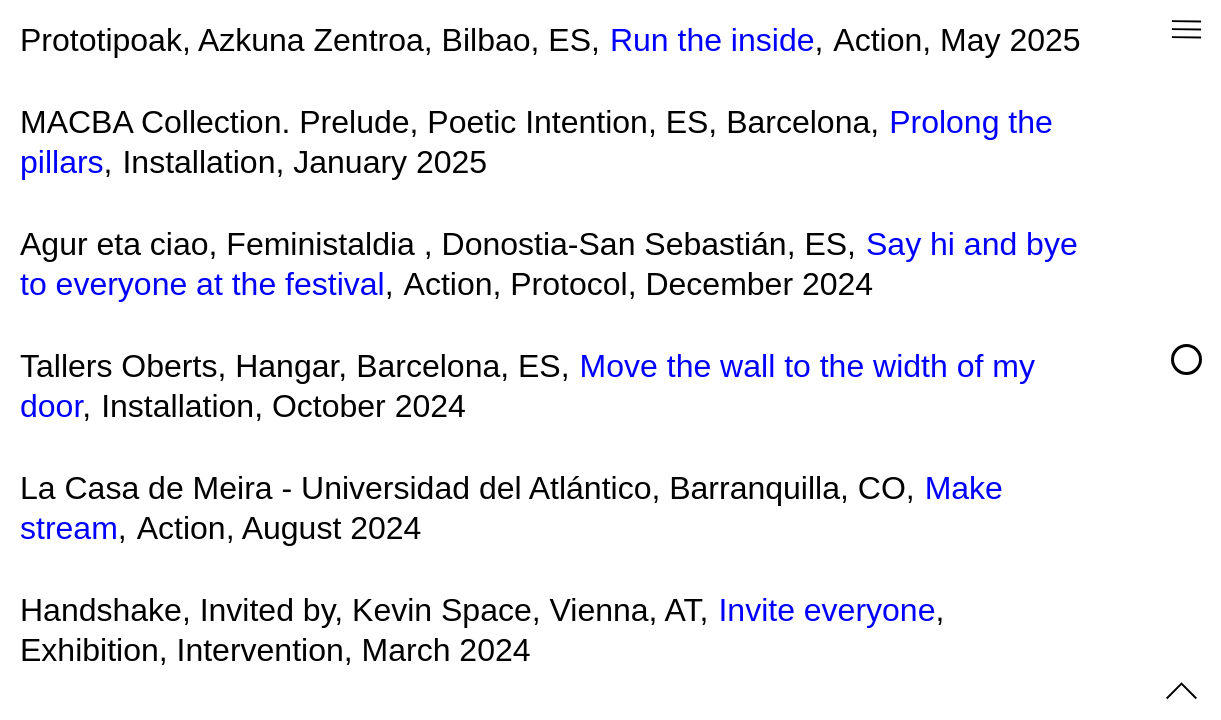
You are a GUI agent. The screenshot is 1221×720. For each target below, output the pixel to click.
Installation (198, 162)
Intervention (260, 650)
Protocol (568, 284)
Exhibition (89, 650)
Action (877, 40)
